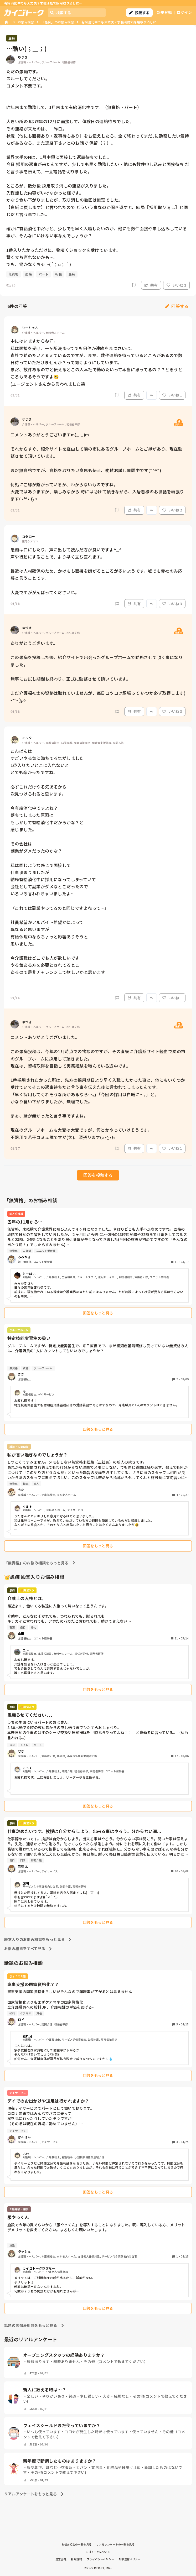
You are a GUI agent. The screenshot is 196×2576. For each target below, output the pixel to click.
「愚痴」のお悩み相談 (58, 22)
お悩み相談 (26, 22)
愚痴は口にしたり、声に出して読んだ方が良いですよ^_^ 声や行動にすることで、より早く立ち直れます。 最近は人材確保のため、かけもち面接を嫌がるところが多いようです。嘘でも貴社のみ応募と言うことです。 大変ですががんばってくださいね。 (96, 570)
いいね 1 (172, 395)
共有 (151, 285)
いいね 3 (176, 285)
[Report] (134, 285)
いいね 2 (172, 510)
